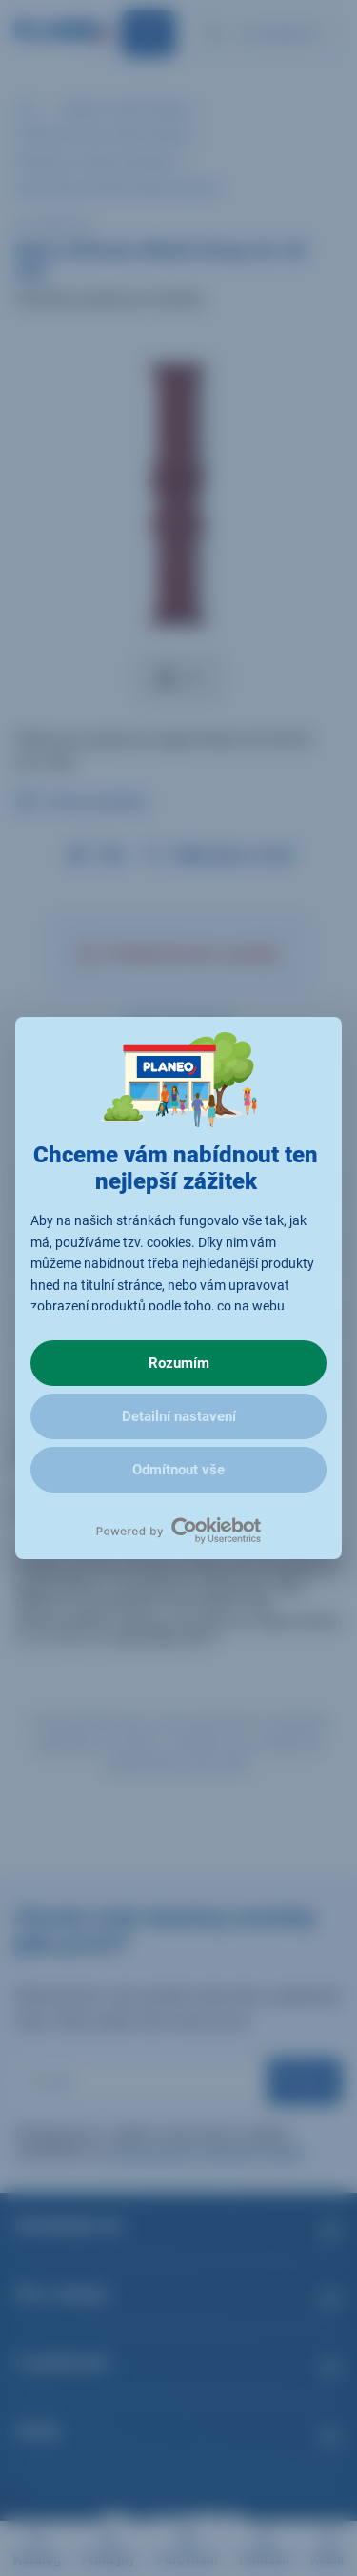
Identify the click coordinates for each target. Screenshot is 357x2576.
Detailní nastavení (179, 1416)
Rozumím (179, 1363)
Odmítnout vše (178, 1469)
